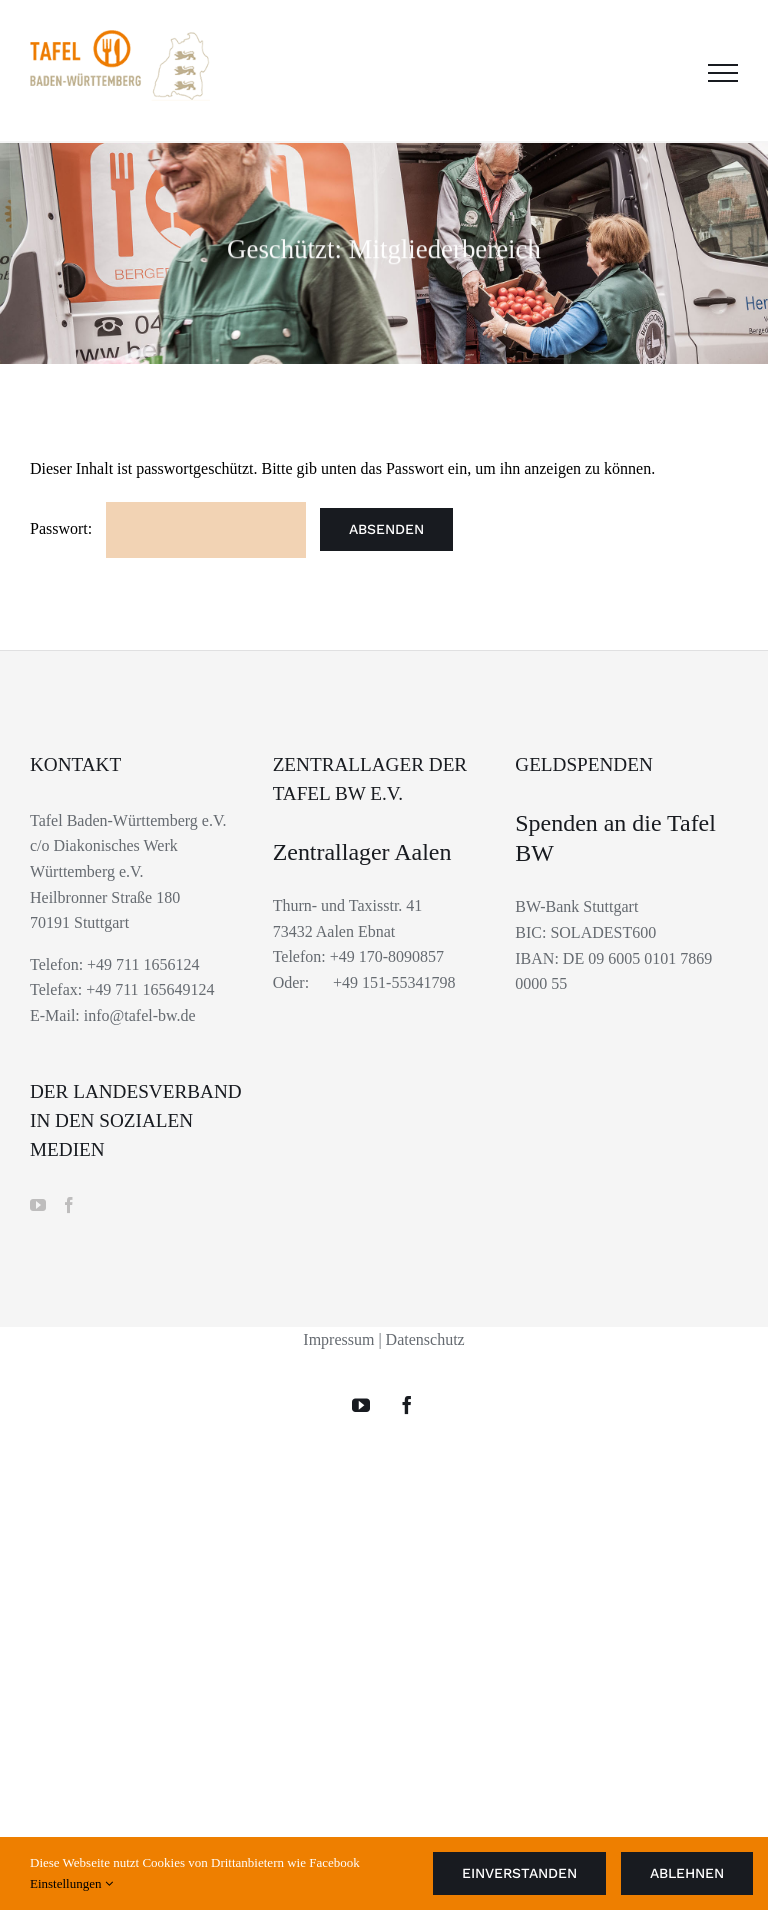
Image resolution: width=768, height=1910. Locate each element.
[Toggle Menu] (723, 73)
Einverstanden (519, 1873)
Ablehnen (687, 1873)
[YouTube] (38, 1205)
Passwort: (168, 528)
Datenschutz (425, 1339)
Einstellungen (71, 1883)
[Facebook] (69, 1205)
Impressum (338, 1339)
